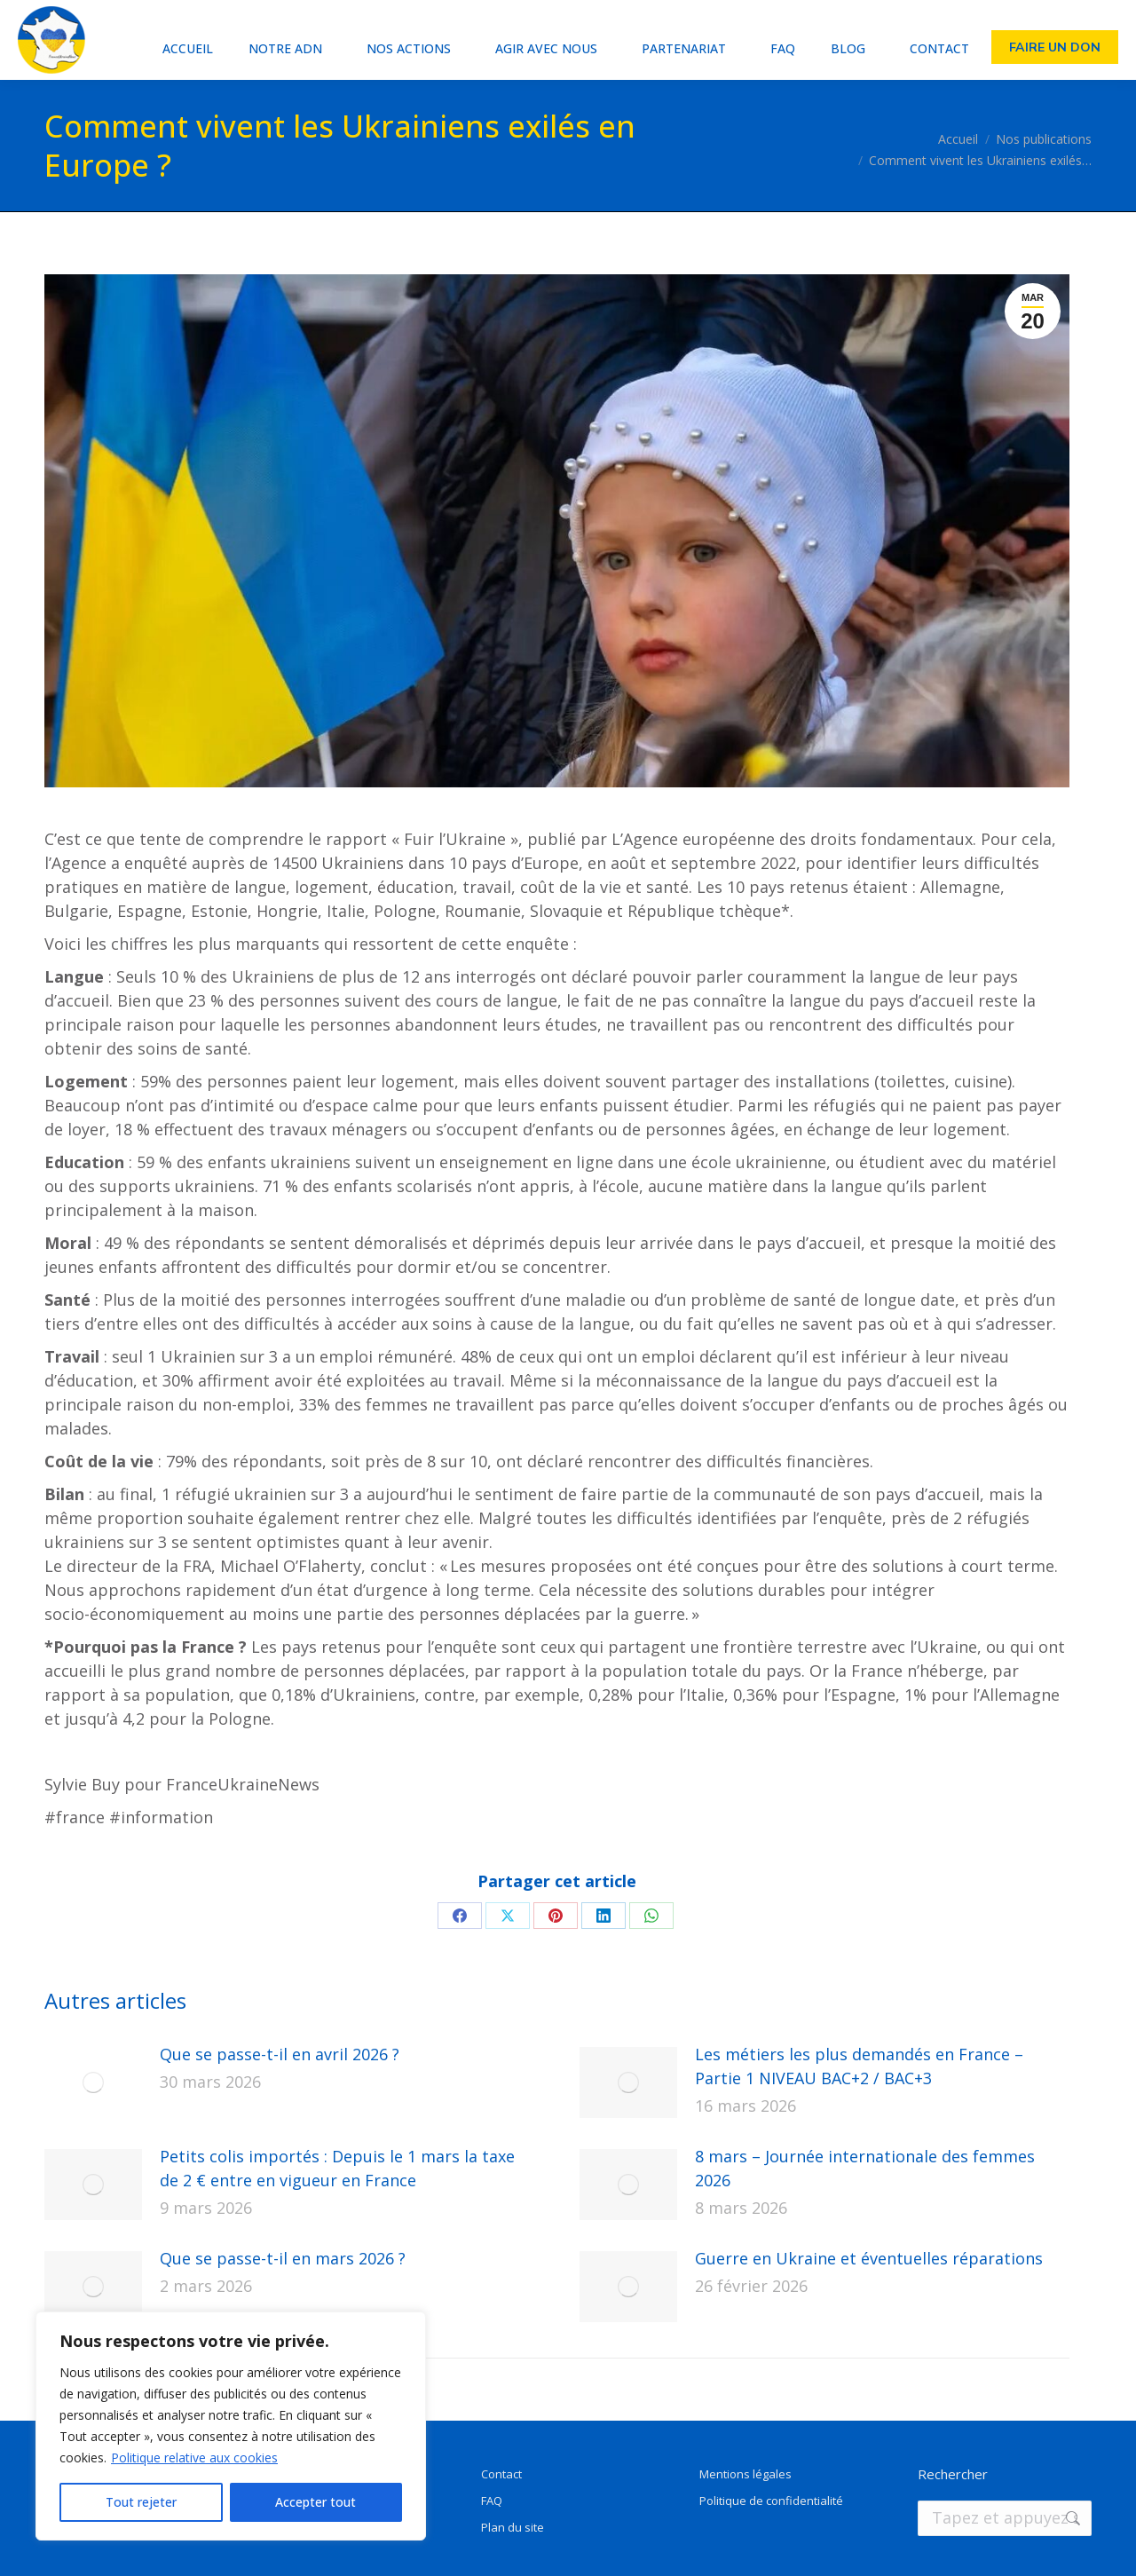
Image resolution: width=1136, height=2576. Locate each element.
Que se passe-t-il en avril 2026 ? (279, 2054)
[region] (231, 2425)
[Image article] (93, 2082)
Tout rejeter (141, 2501)
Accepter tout (315, 2501)
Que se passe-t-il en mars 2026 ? (283, 2258)
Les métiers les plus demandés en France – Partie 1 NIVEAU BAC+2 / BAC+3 (859, 2066)
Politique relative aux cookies (194, 2457)
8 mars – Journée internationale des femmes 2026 (865, 2168)
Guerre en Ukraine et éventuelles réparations (869, 2258)
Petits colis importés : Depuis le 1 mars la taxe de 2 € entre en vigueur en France (337, 2168)
